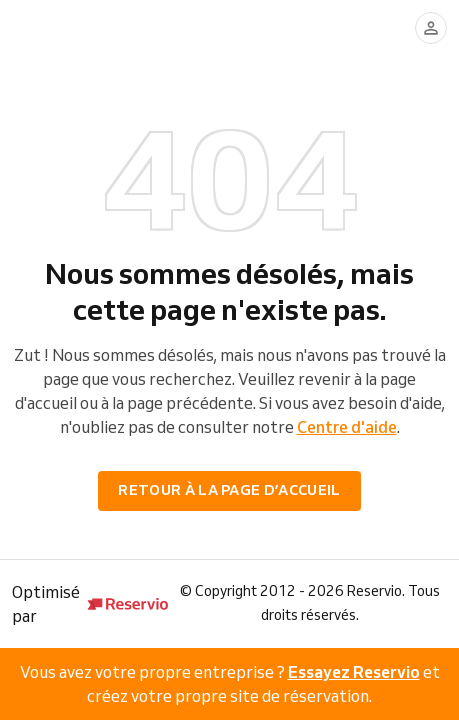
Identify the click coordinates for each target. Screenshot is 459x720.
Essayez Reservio (354, 672)
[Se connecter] (431, 28)
